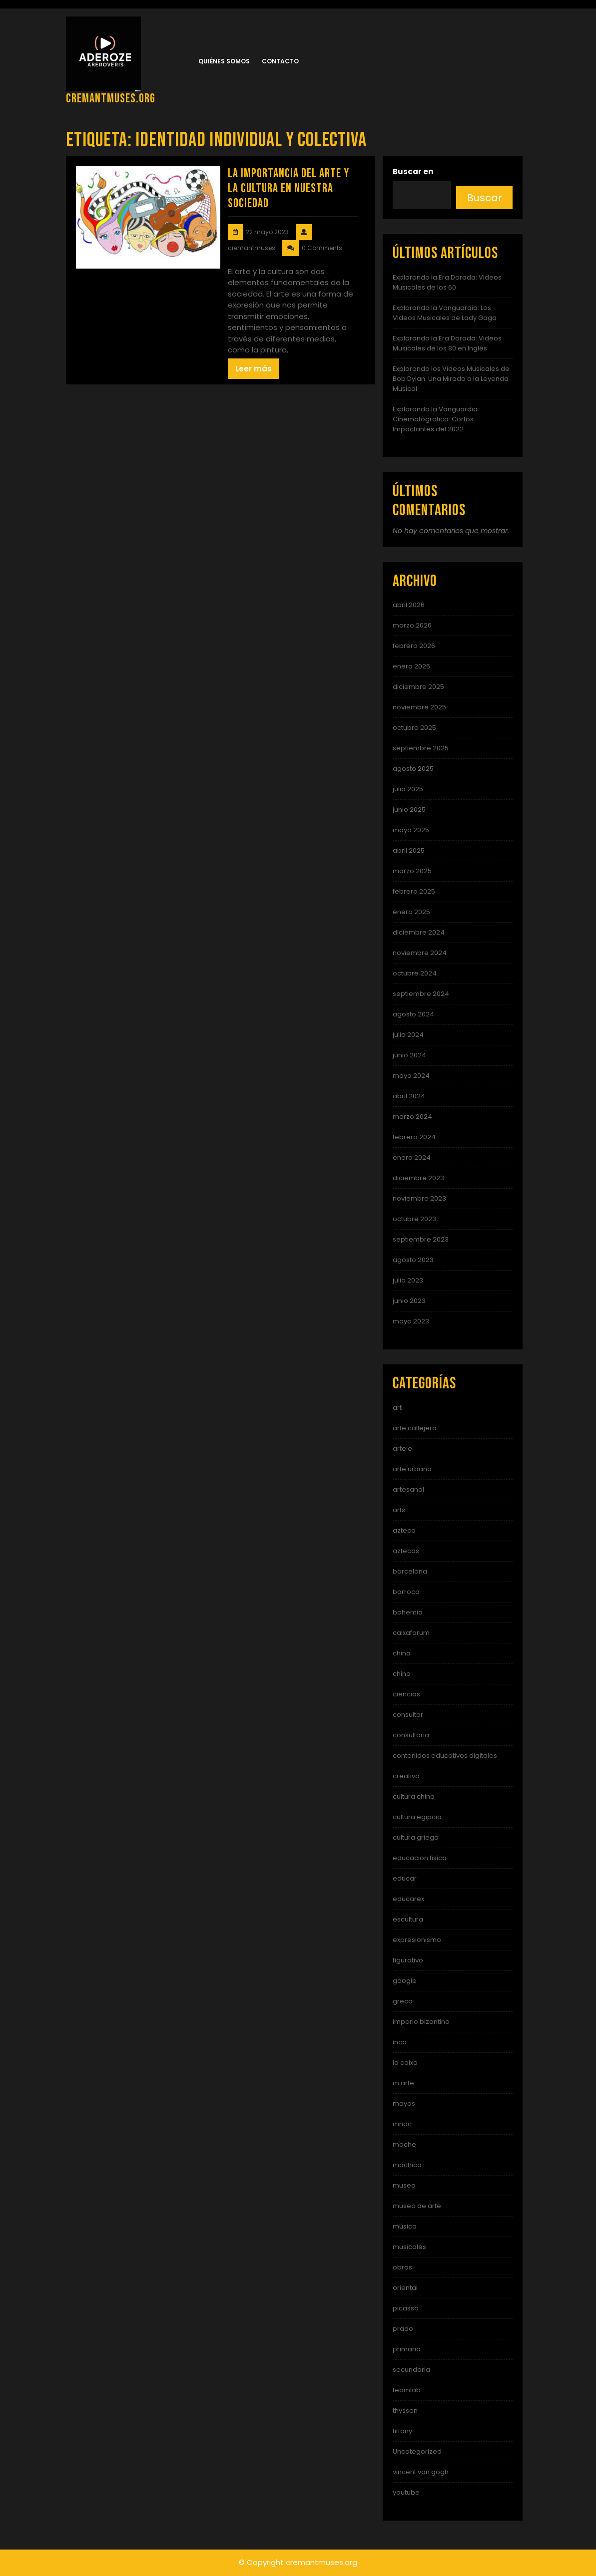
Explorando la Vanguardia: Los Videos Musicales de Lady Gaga (445, 312)
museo (404, 2185)
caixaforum (411, 1632)
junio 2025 (409, 809)
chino (402, 1673)
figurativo (408, 1960)
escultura (408, 1919)
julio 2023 (408, 1280)
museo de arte (417, 2206)
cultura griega (416, 1837)
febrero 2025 (414, 891)
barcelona (410, 1571)
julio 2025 (408, 789)
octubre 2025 (414, 727)
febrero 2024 (414, 1137)
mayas (404, 2103)
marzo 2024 (412, 1116)
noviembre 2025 (419, 707)
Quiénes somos (224, 61)
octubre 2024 (415, 973)
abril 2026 (409, 605)
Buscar (484, 198)
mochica (407, 2165)
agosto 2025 (413, 768)
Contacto (280, 61)
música (405, 2226)
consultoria (411, 1735)
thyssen (405, 2410)
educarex (408, 1899)
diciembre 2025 (418, 686)
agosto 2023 (413, 1260)
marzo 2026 (412, 625)
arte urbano (412, 1469)
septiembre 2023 (421, 1239)
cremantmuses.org (110, 98)
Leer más (253, 368)
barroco (406, 1592)
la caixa (405, 2062)
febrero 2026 (414, 645)
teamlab (407, 2390)
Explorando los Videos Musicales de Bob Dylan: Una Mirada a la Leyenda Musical (451, 378)
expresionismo (417, 1939)
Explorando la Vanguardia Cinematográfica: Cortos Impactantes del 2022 (435, 419)
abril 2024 (409, 1096)
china (402, 1653)
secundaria (411, 2369)
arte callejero (415, 1428)
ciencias (406, 1694)
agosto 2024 (413, 1014)
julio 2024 (408, 1034)
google (405, 1980)
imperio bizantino (421, 2021)
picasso (406, 2308)
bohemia (408, 1612)
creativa (406, 1776)
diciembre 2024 (419, 932)
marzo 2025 (412, 871)
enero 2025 (411, 912)
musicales (409, 2247)
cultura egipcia (417, 1817)
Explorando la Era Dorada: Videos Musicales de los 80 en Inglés (447, 343)
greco (403, 2001)
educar (405, 1878)
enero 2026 (411, 666)
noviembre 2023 (419, 1198)
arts (399, 1510)
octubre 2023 (414, 1219)
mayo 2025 (411, 830)
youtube (406, 2492)
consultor (408, 1714)
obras (402, 2267)
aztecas (406, 1551)
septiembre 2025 (421, 748)
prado (403, 2328)
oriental (405, 2287)
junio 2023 (409, 1300)
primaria (407, 2349)
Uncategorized (417, 2451)
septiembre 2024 (421, 993)
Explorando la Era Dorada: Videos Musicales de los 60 (447, 282)
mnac (402, 2124)
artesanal (408, 1489)
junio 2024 (409, 1055)
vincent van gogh (421, 2472)
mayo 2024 (411, 1075)
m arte (403, 2083)
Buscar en (413, 171)
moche (404, 2144)
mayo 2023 (411, 1321)
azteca (404, 1530)
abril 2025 (409, 850)
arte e (402, 1448)
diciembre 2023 (418, 1178)
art (397, 1407)
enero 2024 (412, 1157)
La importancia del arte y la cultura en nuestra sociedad (288, 188)
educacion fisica (420, 1858)
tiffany (402, 2431)
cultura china (414, 1796)
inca (400, 2042)
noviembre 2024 (420, 953)
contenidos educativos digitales (445, 1755)
